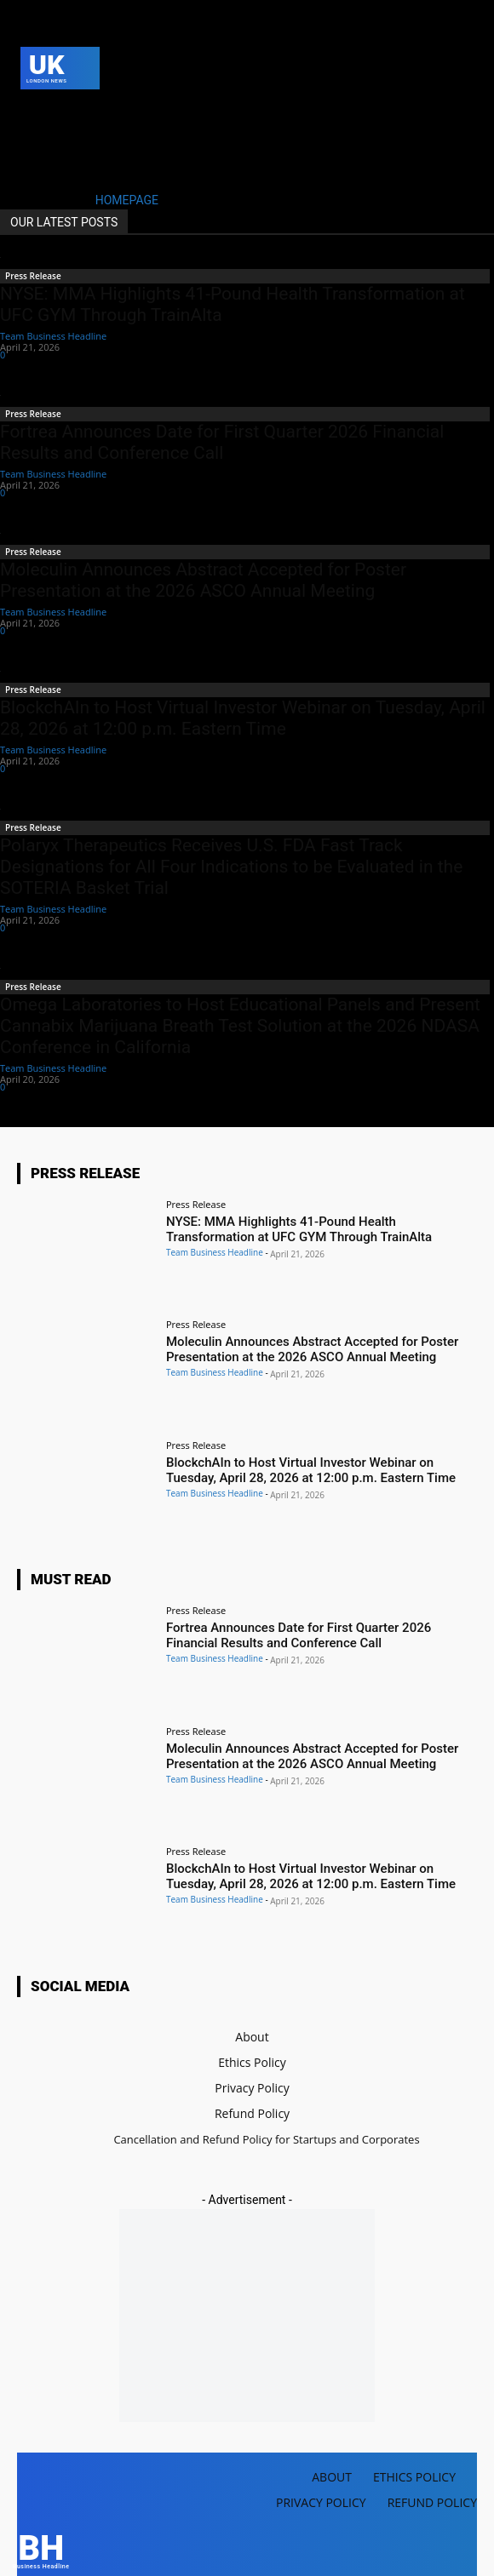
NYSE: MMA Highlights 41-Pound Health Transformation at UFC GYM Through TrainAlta (299, 1229)
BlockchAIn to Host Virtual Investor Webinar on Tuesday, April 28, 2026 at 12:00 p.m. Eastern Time (242, 718)
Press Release (33, 276)
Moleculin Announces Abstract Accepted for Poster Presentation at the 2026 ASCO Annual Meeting (203, 580)
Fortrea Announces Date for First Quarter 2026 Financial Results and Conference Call (222, 442)
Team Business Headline (53, 335)
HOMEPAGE (126, 200)
